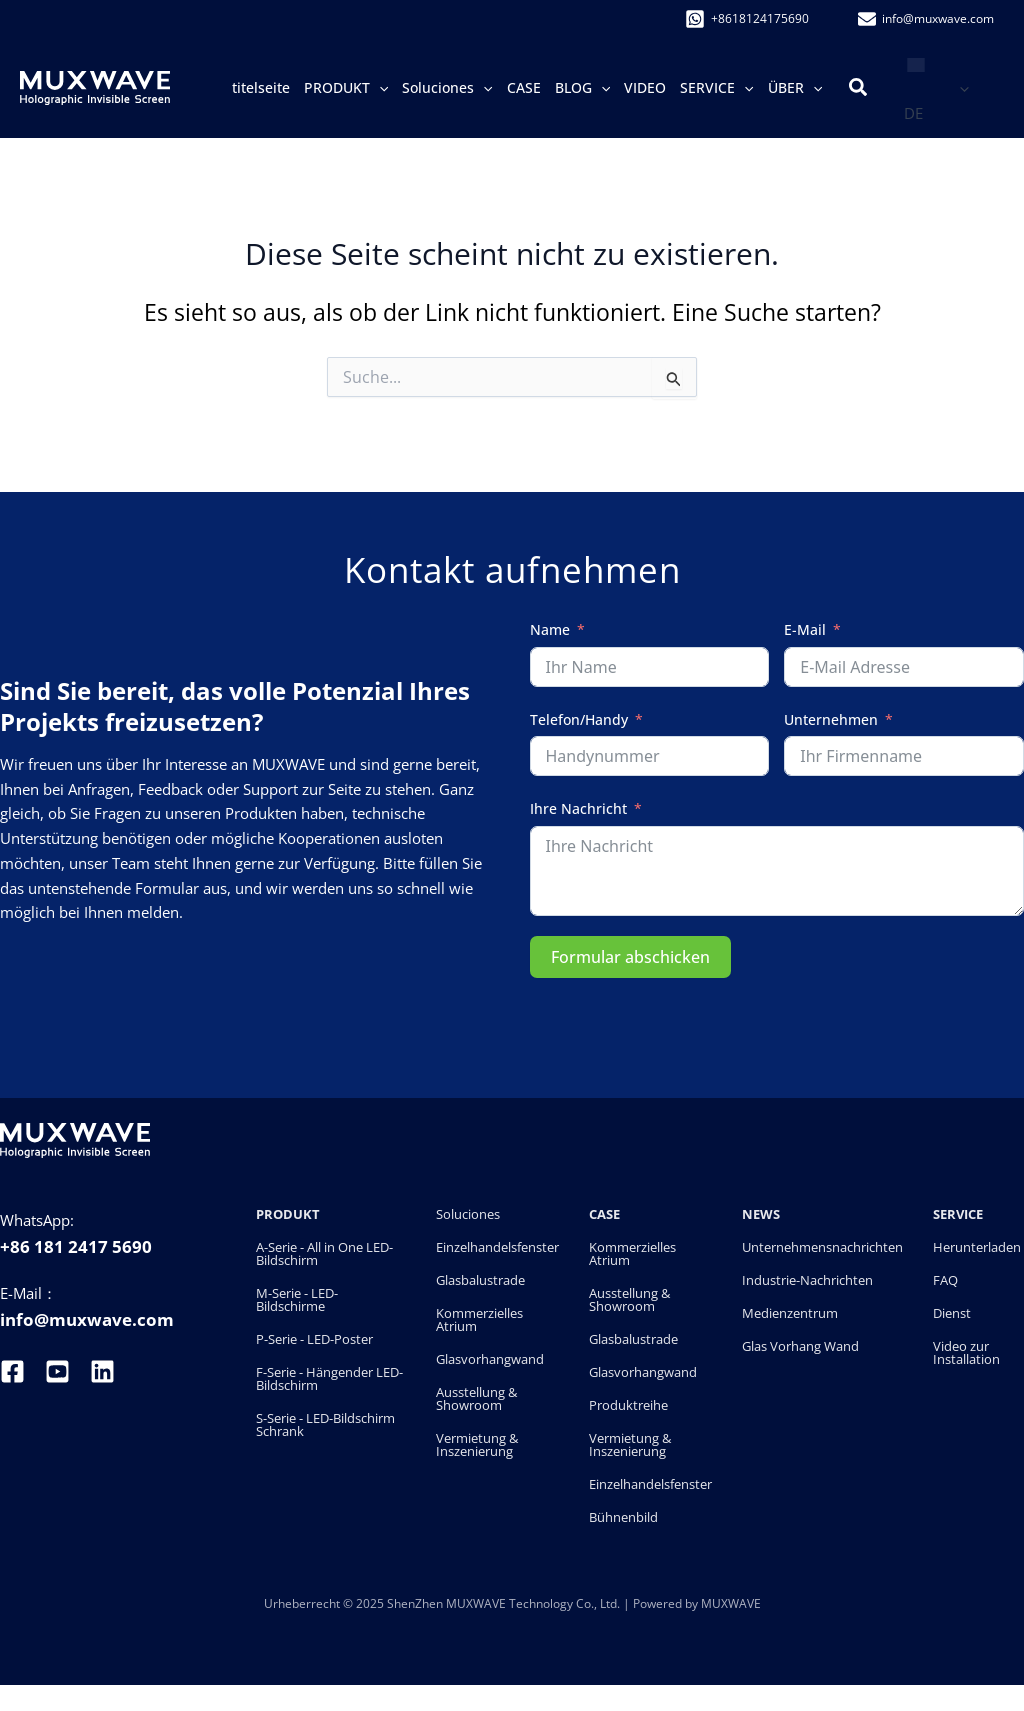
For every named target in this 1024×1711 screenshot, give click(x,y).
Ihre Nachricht (578, 808)
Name (550, 629)
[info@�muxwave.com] (926, 19)
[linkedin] (102, 1371)
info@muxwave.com (87, 1319)
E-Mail (805, 629)
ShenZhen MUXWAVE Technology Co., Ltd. (505, 1603)
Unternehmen (831, 719)
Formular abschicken (630, 957)
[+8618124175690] (747, 19)
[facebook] (15, 1371)
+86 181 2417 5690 (76, 1246)
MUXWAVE (731, 1603)
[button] (379, 88)
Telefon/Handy (579, 719)
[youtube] (57, 1371)
